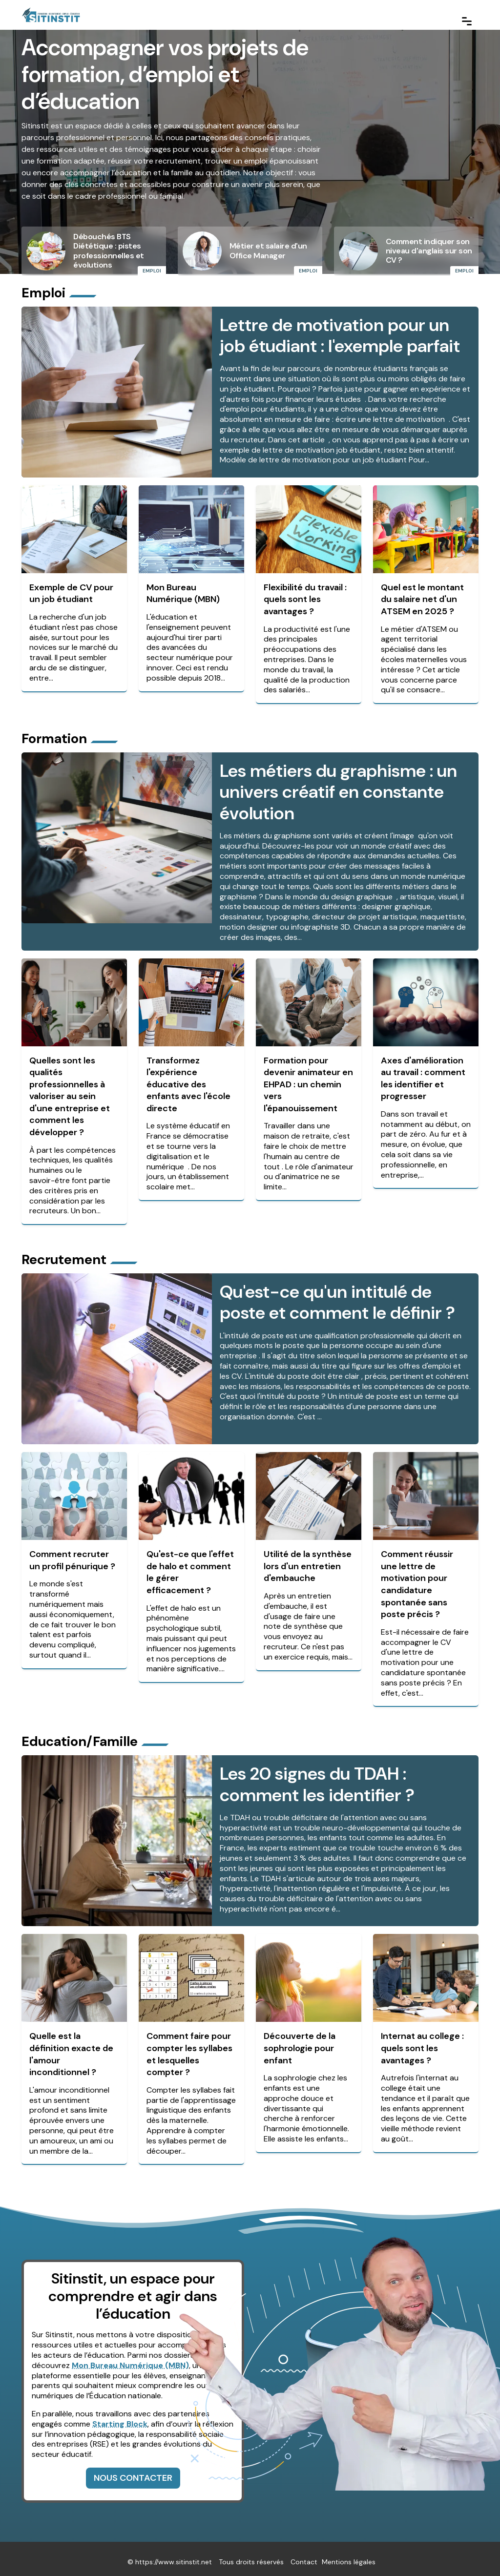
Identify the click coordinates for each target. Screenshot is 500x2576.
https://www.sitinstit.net (173, 2556)
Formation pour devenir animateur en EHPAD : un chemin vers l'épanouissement (308, 1081)
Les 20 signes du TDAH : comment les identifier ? (317, 1778)
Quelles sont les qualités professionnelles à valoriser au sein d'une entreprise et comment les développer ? (69, 1093)
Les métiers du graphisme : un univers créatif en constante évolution (338, 788)
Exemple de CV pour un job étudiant (71, 592)
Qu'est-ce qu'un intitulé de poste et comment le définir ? (337, 1298)
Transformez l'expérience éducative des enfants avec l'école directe (188, 1081)
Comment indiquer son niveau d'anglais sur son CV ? (429, 250)
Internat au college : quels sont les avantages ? (422, 2042)
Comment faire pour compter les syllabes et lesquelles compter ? (189, 2048)
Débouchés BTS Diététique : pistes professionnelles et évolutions (108, 250)
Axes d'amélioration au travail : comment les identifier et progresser (423, 1075)
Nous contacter (133, 2472)
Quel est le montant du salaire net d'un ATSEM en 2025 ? (422, 598)
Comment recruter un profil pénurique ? (72, 1556)
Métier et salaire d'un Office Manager (268, 250)
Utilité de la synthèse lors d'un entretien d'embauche (308, 1561)
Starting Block (119, 2418)
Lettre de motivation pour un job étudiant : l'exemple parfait (340, 334)
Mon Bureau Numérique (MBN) (183, 592)
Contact (304, 2556)
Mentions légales (348, 2556)
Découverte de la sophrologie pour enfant (299, 2042)
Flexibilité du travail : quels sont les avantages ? (305, 598)
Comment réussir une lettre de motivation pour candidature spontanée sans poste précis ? (417, 1580)
